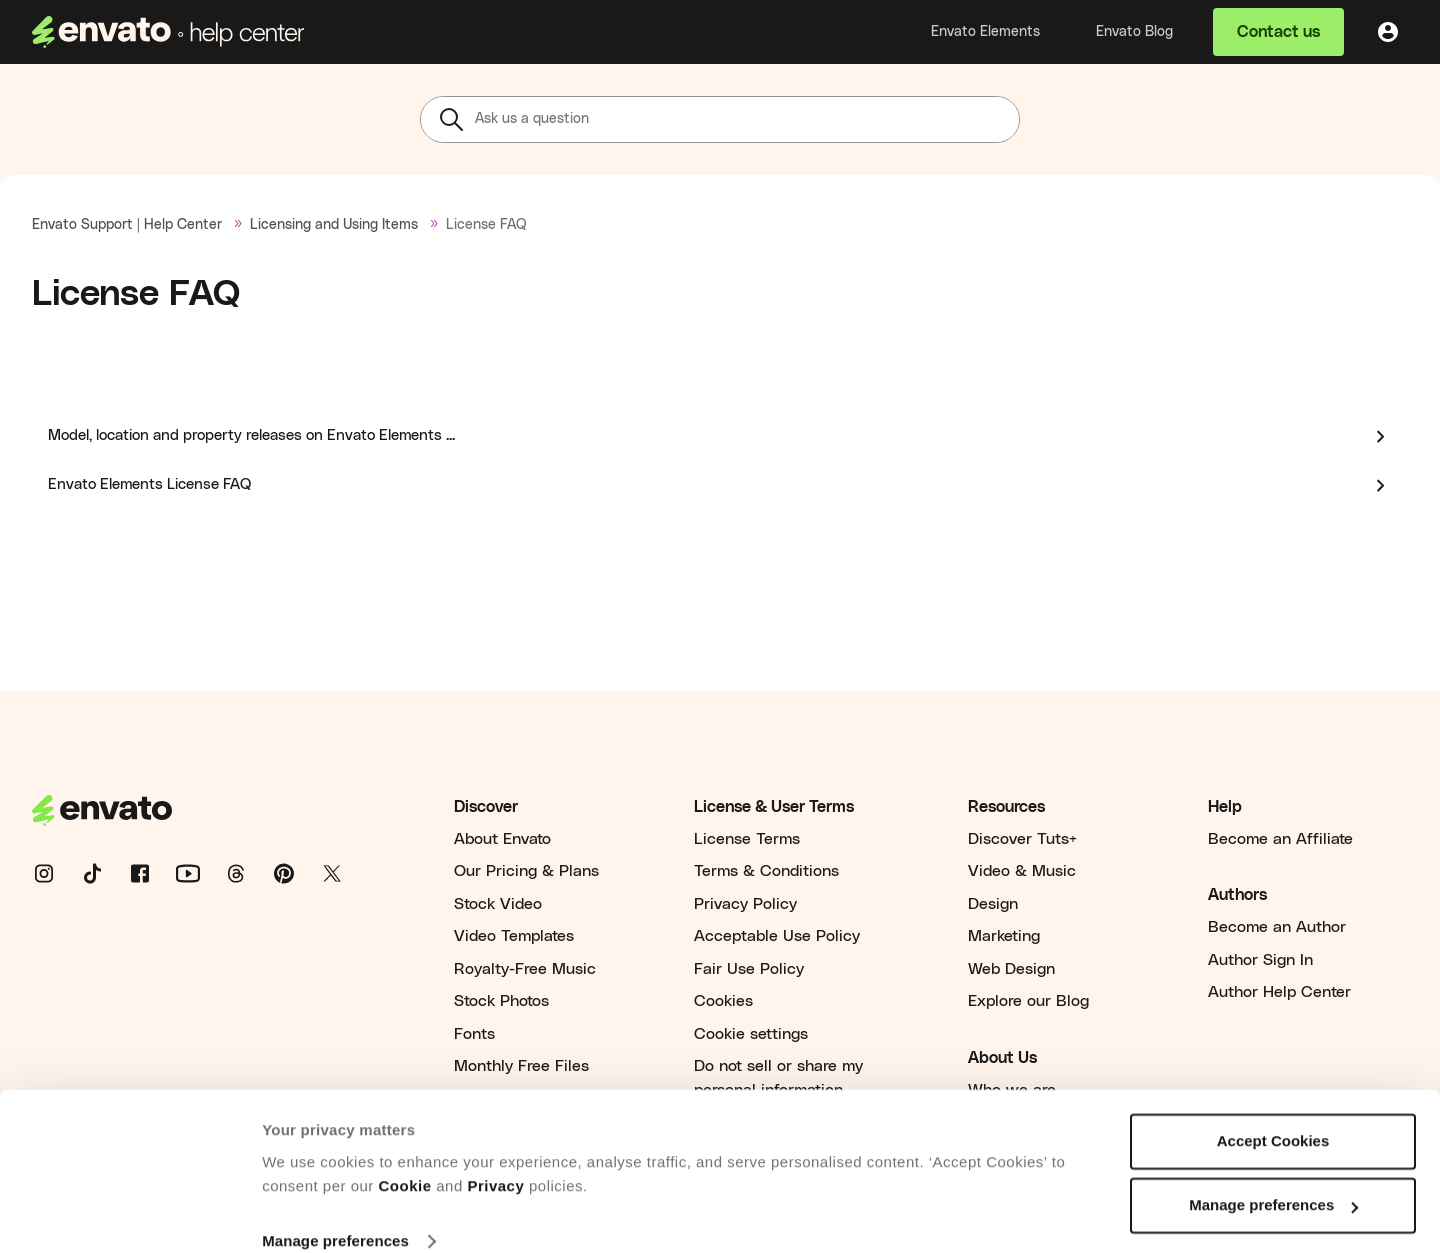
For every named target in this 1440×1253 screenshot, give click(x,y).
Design (993, 904)
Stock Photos (501, 1001)
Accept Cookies (1273, 1113)
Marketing (1004, 936)
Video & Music (1022, 871)
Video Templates (514, 936)
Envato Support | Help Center (127, 225)
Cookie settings (751, 1034)
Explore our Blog (1028, 1001)
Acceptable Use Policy (777, 936)
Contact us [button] (1278, 32)
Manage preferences (335, 1213)
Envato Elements (985, 32)
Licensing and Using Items (334, 225)
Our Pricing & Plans (526, 871)
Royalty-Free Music (525, 969)
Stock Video (498, 904)
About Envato (502, 839)
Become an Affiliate (1280, 839)
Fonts (474, 1034)
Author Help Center (1279, 992)
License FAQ (486, 225)
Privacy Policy (745, 904)
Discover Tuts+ (1022, 839)
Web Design (1011, 969)
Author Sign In (1260, 960)
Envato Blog (1134, 32)
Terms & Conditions (766, 871)
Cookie (405, 1158)
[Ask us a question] (720, 119)
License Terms (747, 839)
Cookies (723, 1001)
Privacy (495, 1158)
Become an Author (1277, 927)
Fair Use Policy (749, 969)
